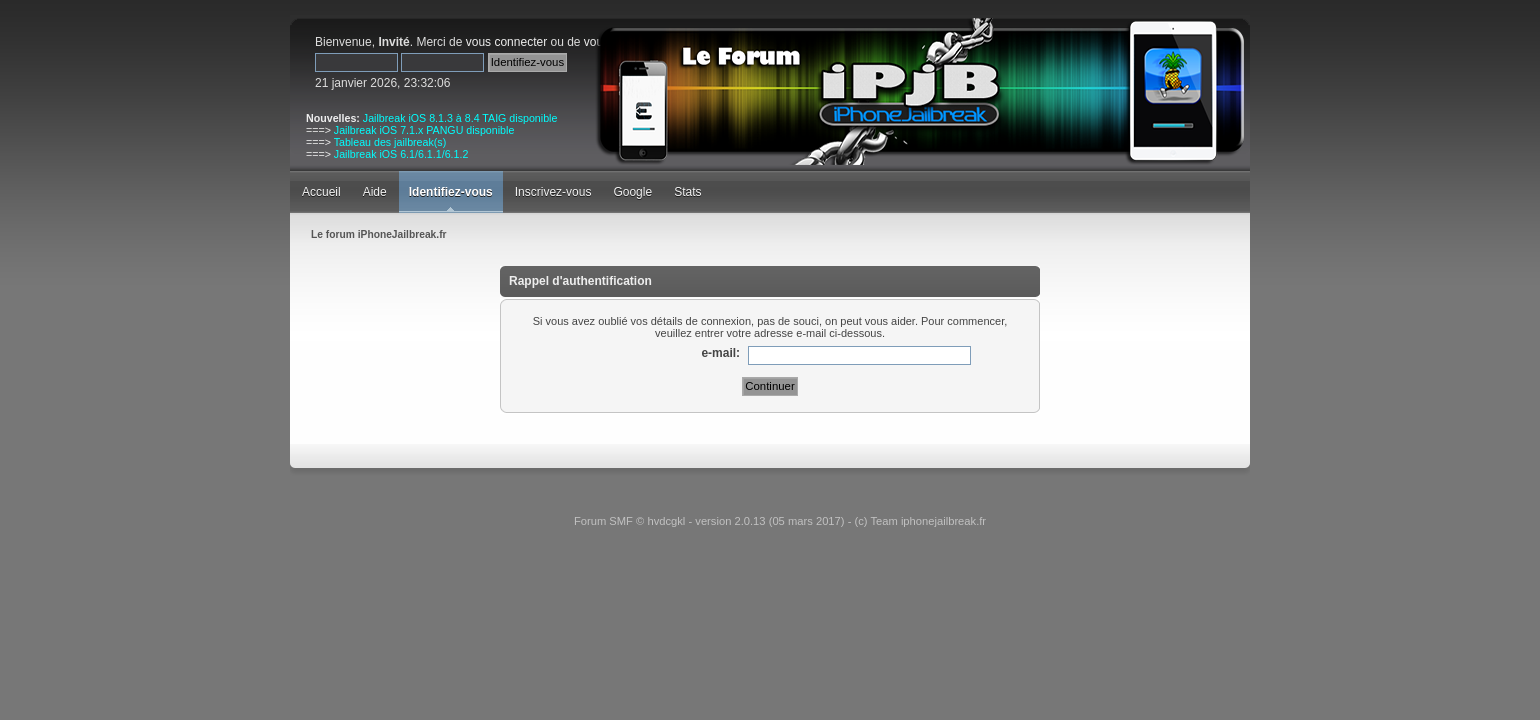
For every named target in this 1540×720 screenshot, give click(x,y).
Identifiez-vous (451, 192)
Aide (375, 192)
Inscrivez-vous (553, 192)
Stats (687, 192)
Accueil (321, 192)
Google (632, 192)
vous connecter (506, 42)
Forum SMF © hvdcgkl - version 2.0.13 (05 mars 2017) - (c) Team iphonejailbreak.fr (780, 521)
